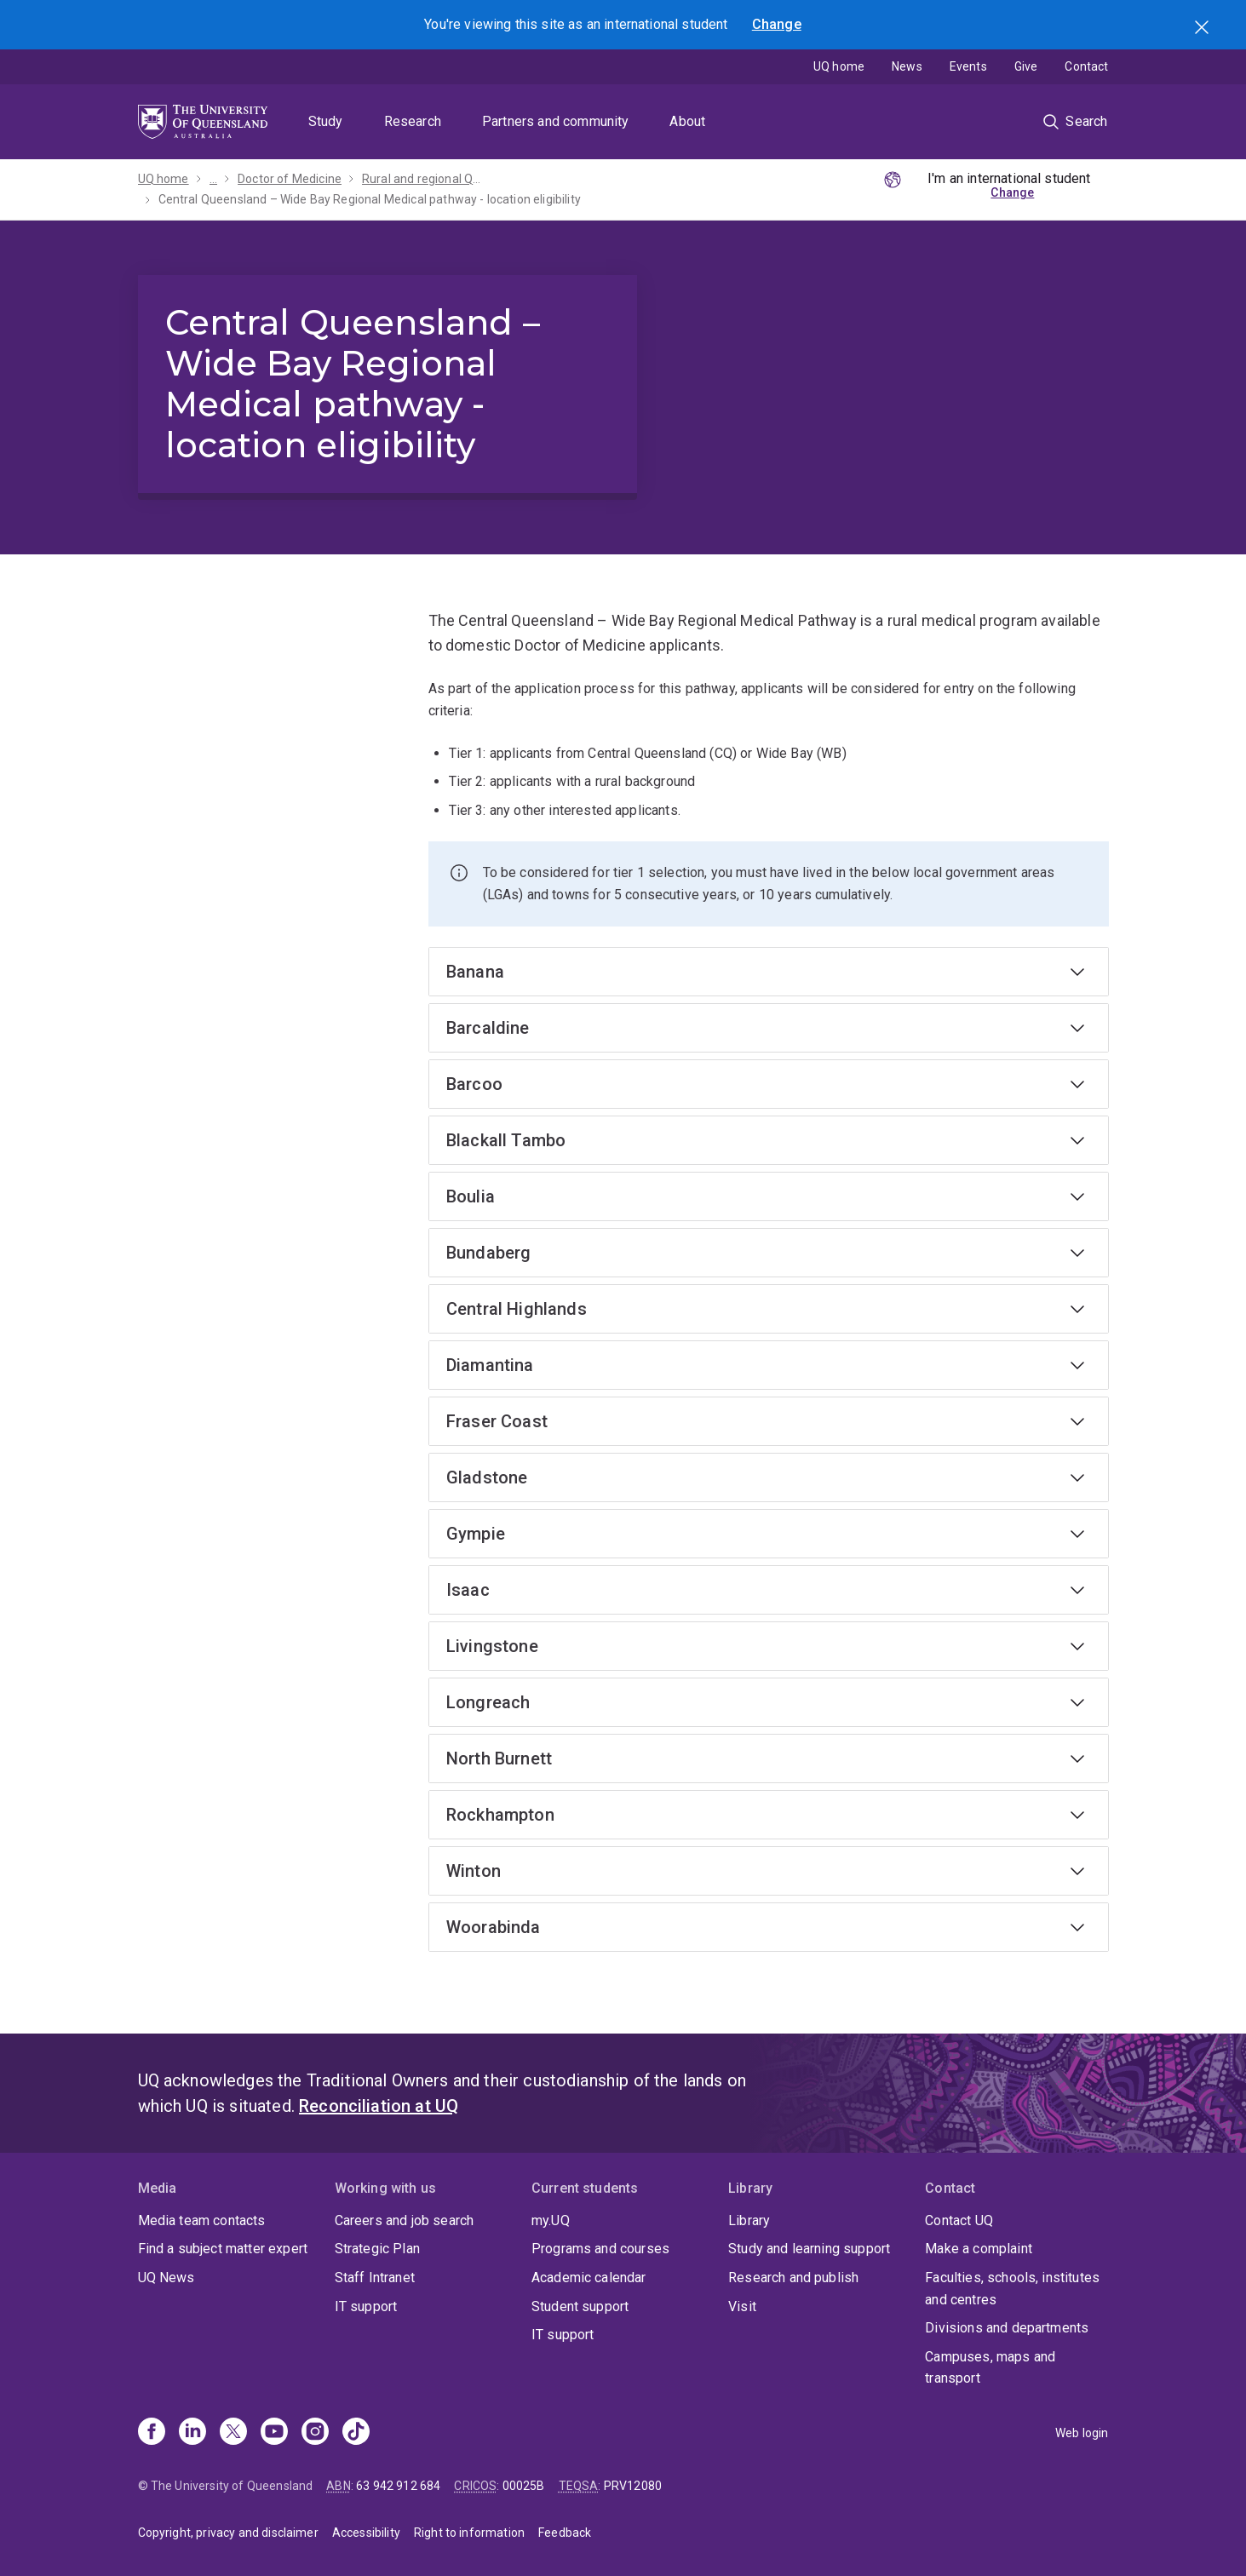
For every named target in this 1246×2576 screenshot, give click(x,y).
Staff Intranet (375, 2277)
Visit (742, 2306)
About (687, 121)
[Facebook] (151, 2433)
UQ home (838, 66)
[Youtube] (274, 2433)
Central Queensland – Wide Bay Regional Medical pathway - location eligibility (369, 199)
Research (412, 121)
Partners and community (555, 121)
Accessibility (366, 2532)
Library (749, 2220)
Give (1026, 66)
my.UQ (550, 2220)
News (907, 66)
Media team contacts (202, 2220)
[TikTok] (356, 2433)
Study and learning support (809, 2248)
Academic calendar (588, 2277)
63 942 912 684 (398, 2486)
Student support (580, 2306)
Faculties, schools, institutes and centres (1012, 2288)
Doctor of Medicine (290, 179)
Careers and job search (404, 2220)
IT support (366, 2306)
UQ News (166, 2277)
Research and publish (793, 2277)
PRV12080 (633, 2486)
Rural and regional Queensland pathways (423, 179)
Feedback (564, 2532)
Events (968, 66)
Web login (1081, 2433)
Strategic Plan (377, 2248)
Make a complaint (978, 2248)
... (213, 179)
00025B (523, 2486)
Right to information (469, 2532)
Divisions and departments (1006, 2328)
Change (776, 24)
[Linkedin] (192, 2433)
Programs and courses (600, 2248)
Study (325, 121)
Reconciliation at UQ (378, 2106)
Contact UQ (959, 2220)
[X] (233, 2433)
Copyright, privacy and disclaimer (228, 2532)
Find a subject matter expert (222, 2248)
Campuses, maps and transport (990, 2368)
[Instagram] (315, 2433)
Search (1203, 29)
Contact (1086, 66)
